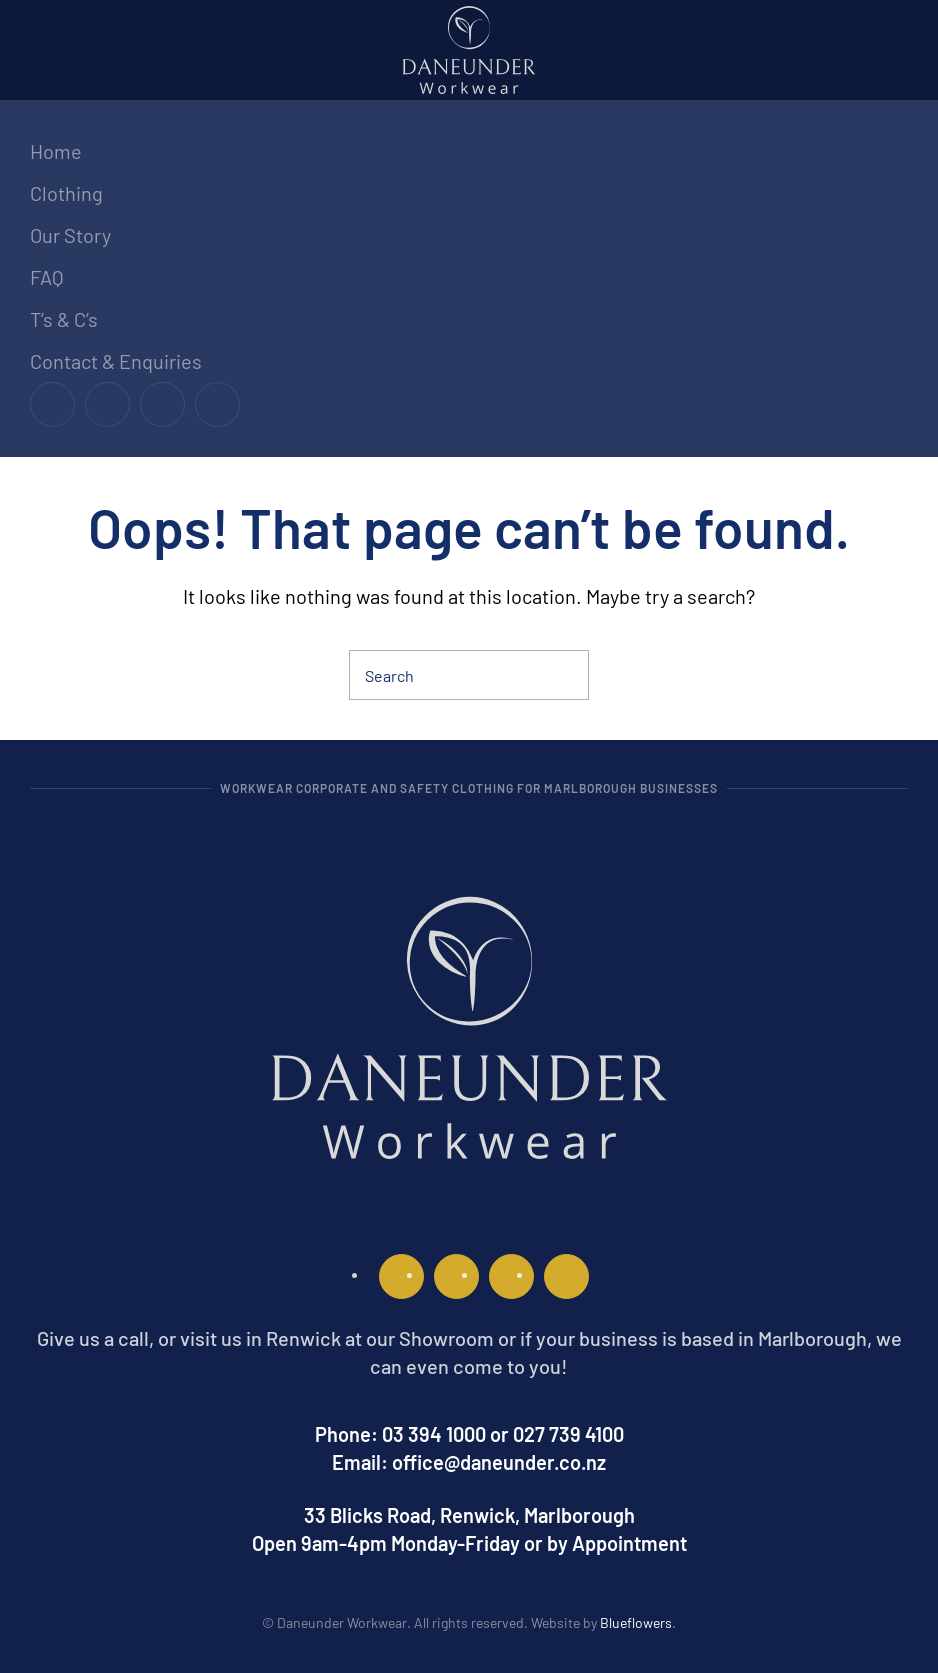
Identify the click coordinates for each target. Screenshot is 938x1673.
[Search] (469, 675)
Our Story (70, 235)
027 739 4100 (568, 1434)
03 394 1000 (434, 1434)
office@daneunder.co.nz (499, 1462)
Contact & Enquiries (116, 361)
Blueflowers (636, 1622)
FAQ (47, 277)
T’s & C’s (64, 319)
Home (56, 151)
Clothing (66, 193)
